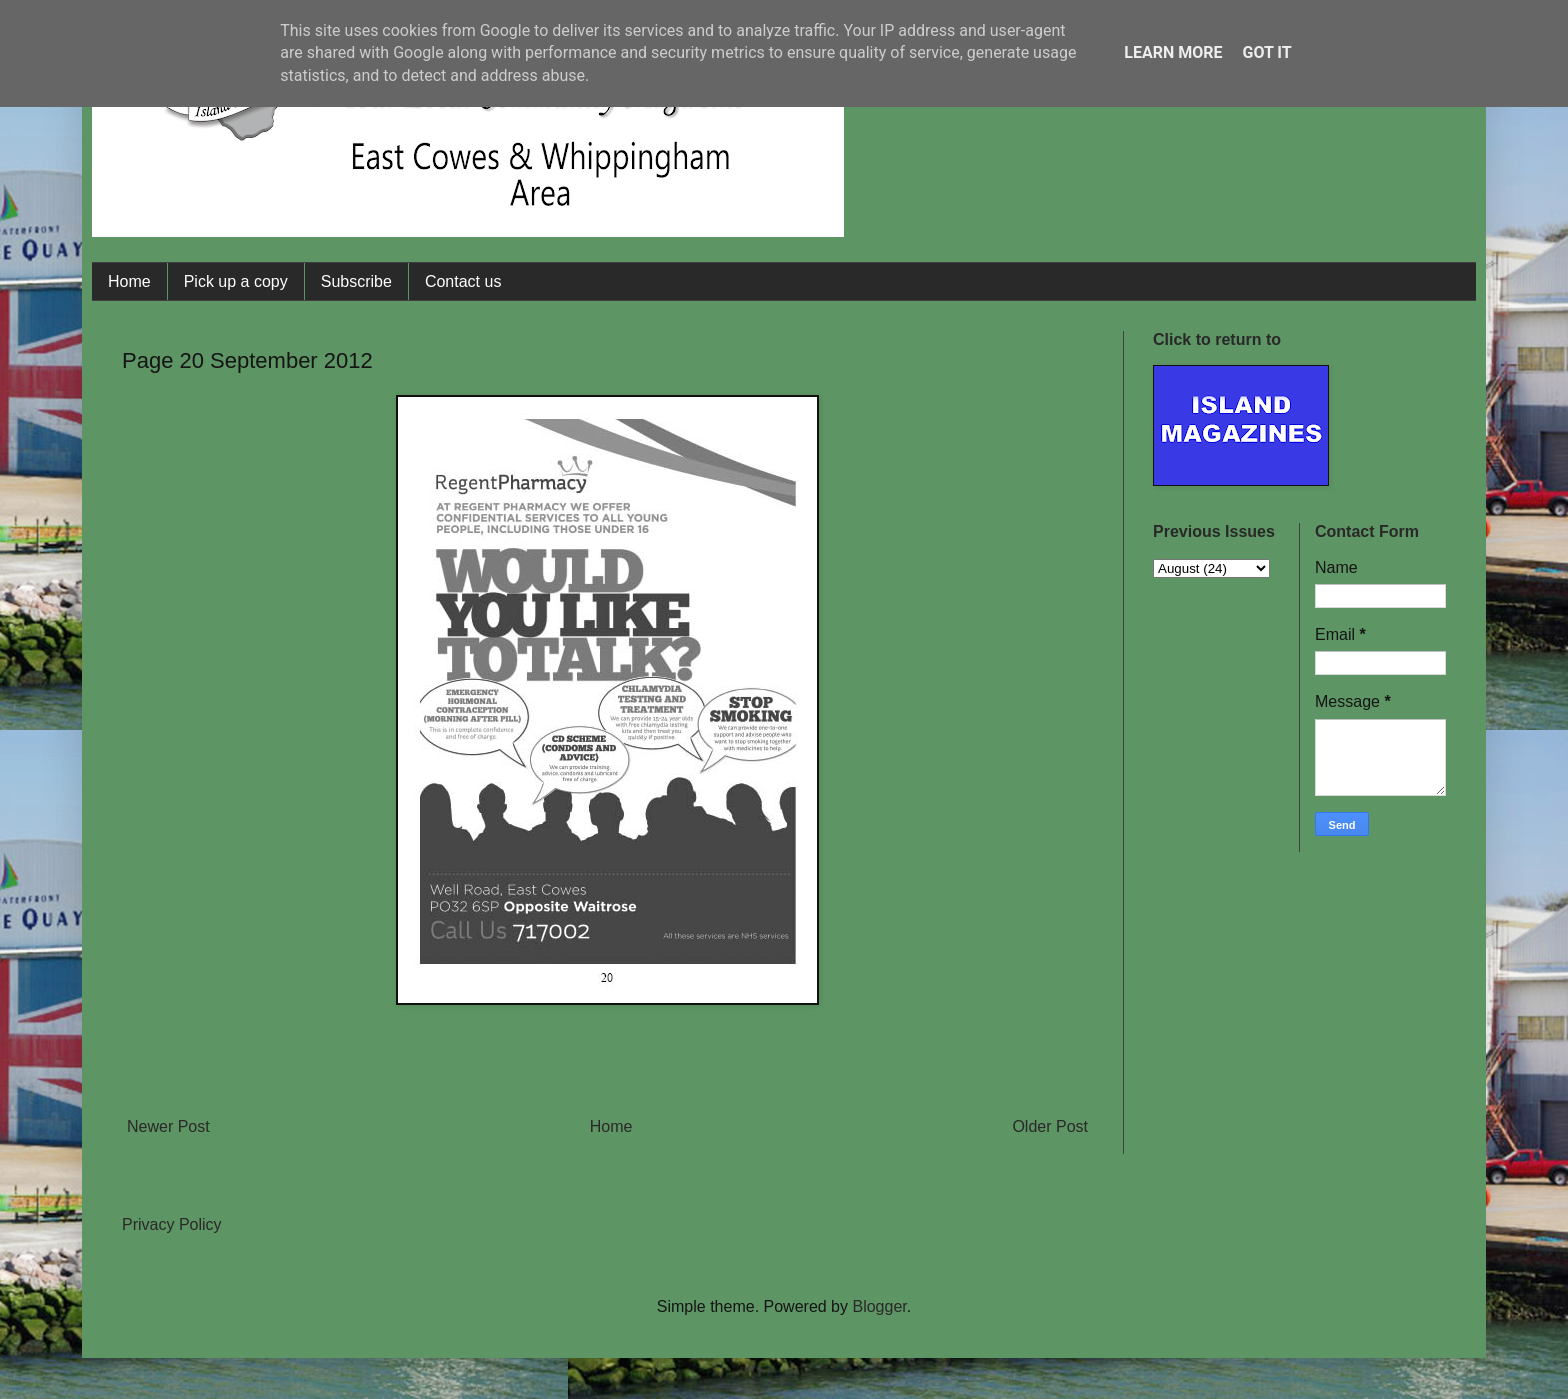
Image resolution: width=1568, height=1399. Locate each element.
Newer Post (168, 1126)
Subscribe (356, 281)
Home (129, 281)
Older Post (1050, 1126)
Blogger (879, 1306)
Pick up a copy (236, 281)
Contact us (463, 281)
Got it (1266, 52)
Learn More (1173, 52)
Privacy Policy (172, 1224)
